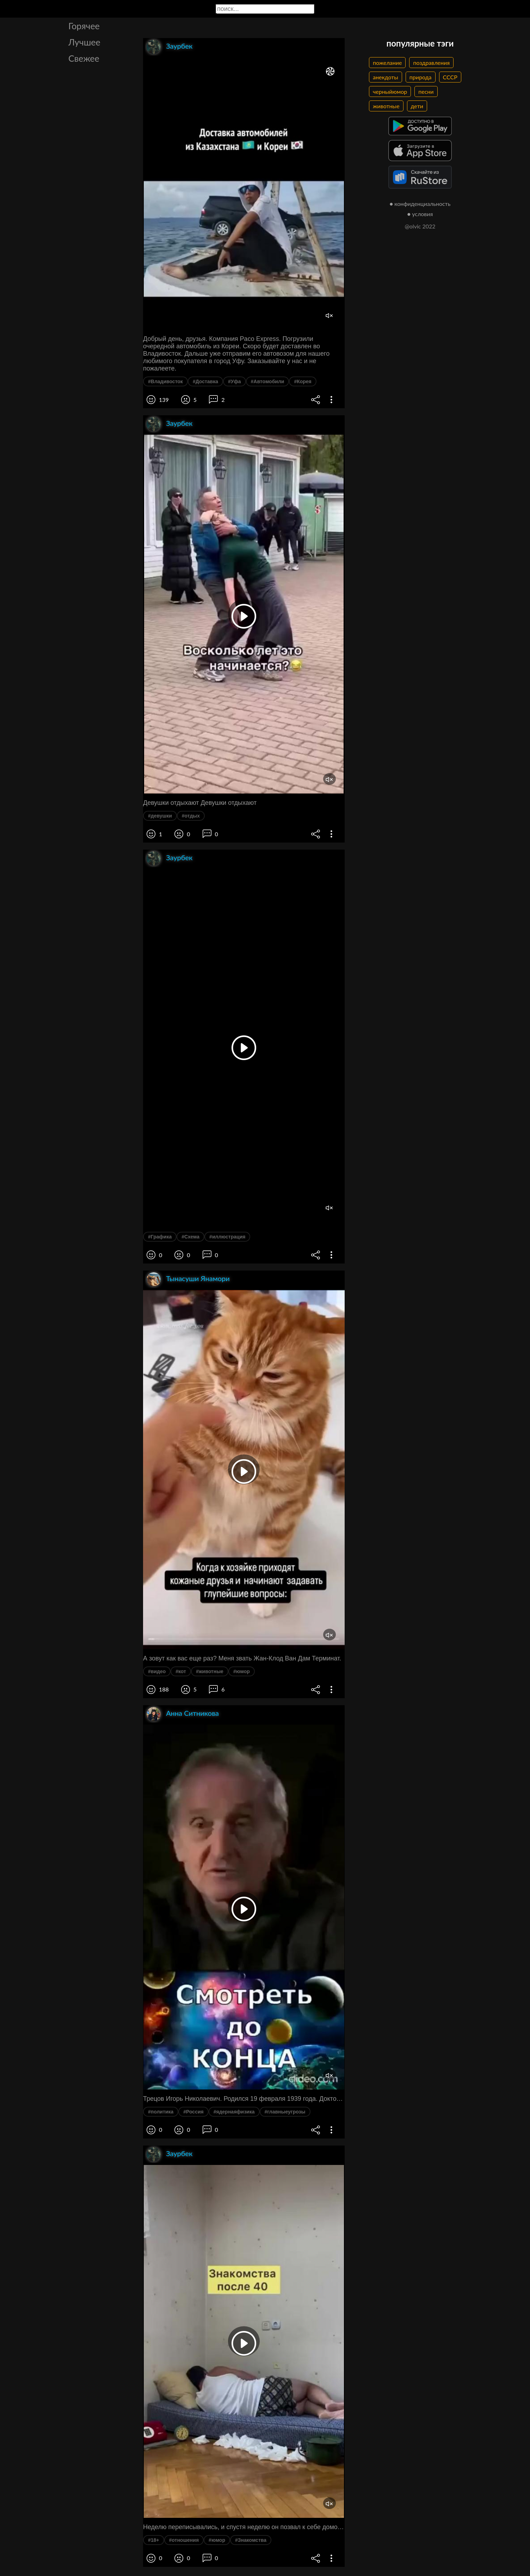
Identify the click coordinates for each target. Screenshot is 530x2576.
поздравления (431, 62)
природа (420, 77)
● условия (420, 213)
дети (417, 106)
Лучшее (84, 42)
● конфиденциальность (420, 203)
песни (425, 91)
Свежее (83, 58)
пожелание (387, 62)
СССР (450, 77)
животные (386, 106)
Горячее (84, 25)
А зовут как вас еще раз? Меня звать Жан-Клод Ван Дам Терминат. (242, 1658)
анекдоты (385, 77)
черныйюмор (390, 91)
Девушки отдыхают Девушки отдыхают (200, 802)
